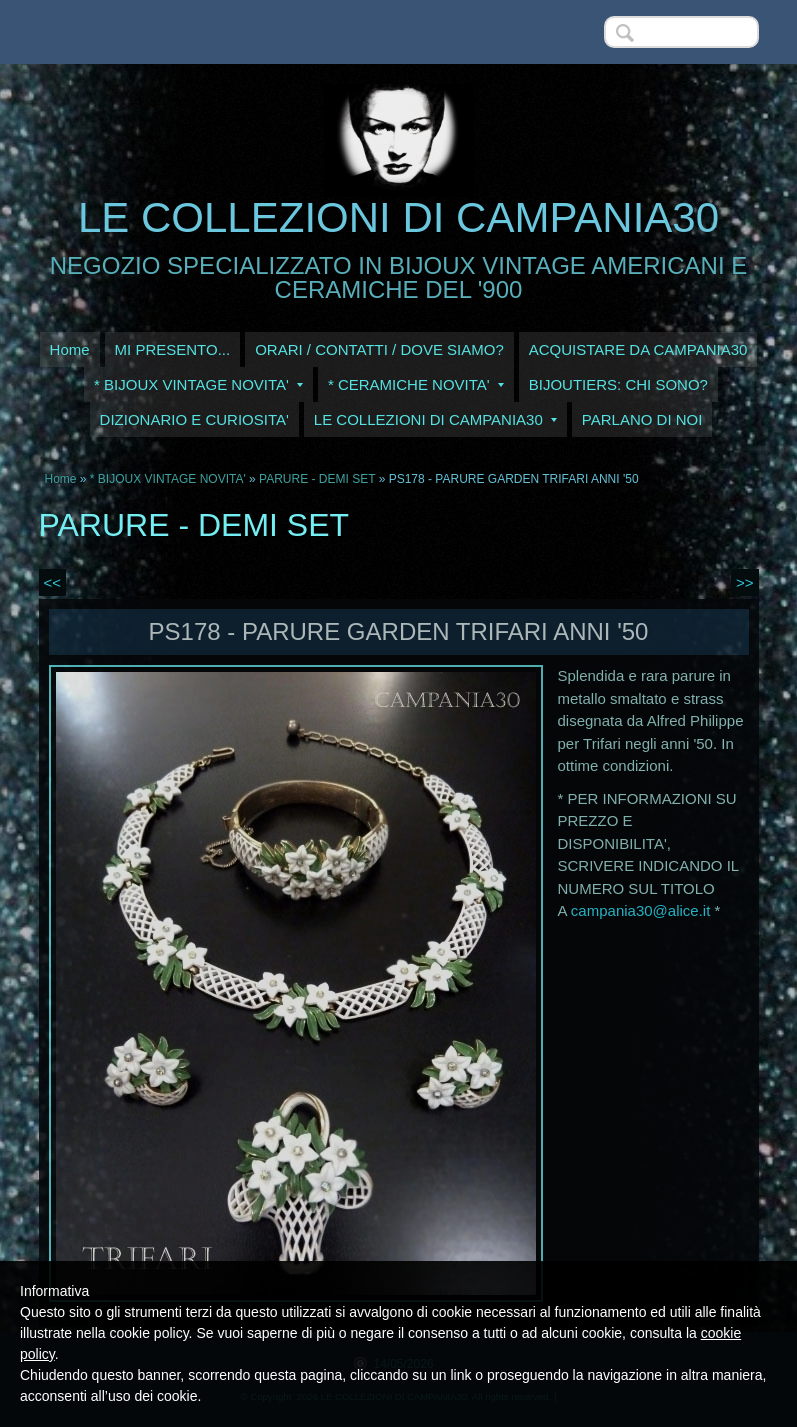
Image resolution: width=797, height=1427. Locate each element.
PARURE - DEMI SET (317, 479)
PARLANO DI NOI (642, 419)
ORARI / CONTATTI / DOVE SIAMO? (379, 349)
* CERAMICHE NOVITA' (416, 384)
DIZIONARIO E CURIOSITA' (194, 419)
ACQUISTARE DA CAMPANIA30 (638, 349)
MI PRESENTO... (173, 349)
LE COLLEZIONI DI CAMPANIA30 (398, 217)
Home (70, 349)
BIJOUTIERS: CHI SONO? (618, 384)
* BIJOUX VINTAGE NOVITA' (198, 384)
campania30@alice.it (640, 910)
